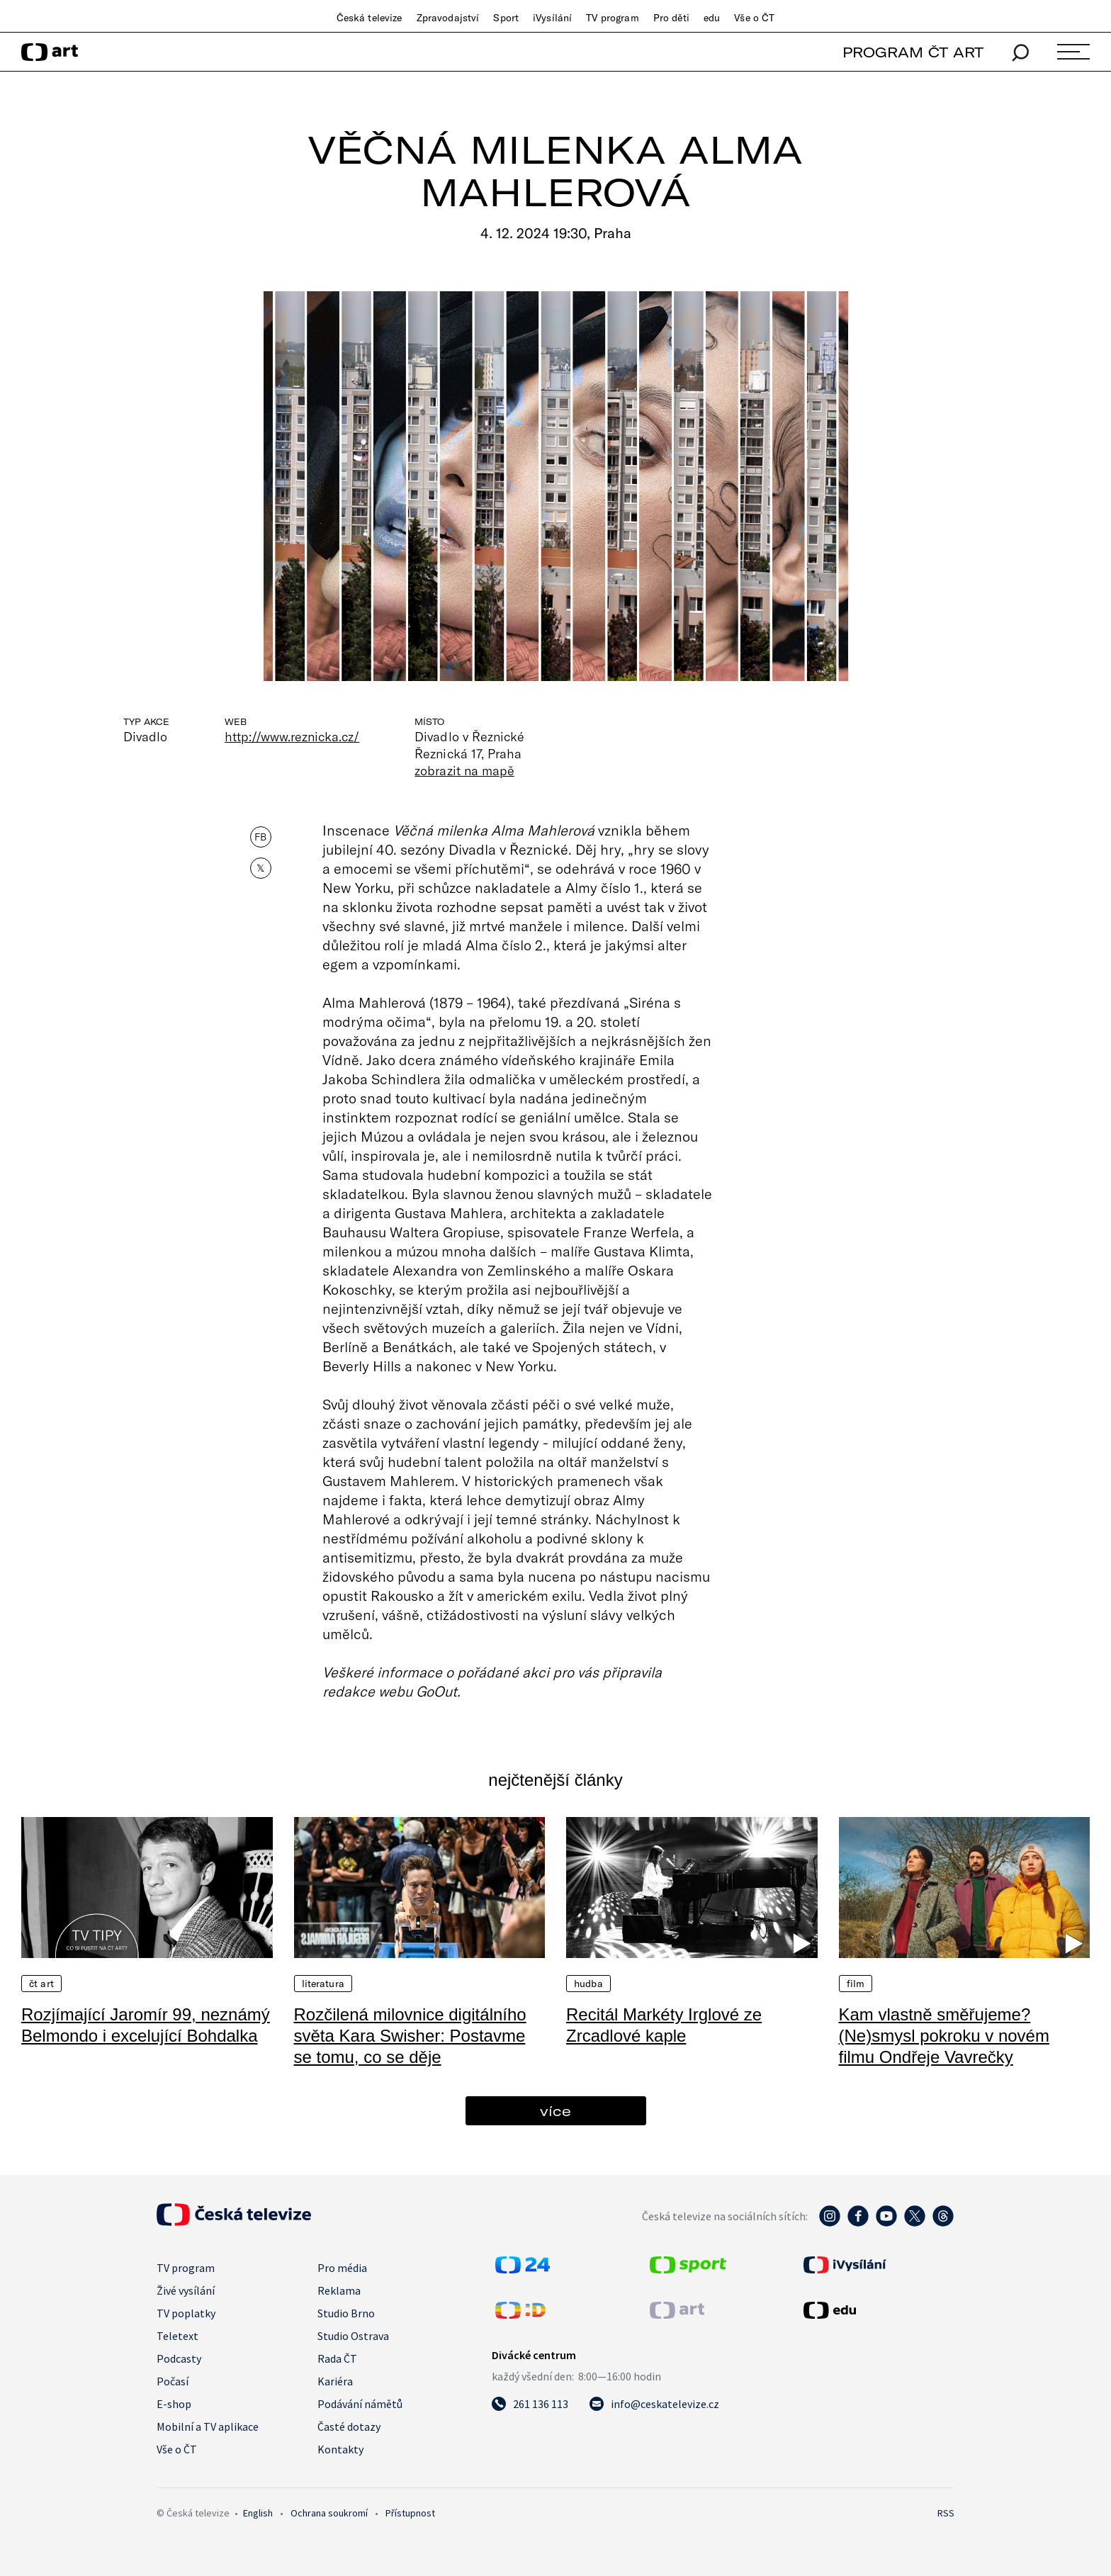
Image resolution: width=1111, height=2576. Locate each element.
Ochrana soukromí (329, 2513)
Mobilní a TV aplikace (208, 2426)
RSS (945, 2513)
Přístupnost (410, 2513)
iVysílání (552, 17)
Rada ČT (337, 2358)
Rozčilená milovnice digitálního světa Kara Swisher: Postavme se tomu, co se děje (410, 2035)
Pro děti (671, 17)
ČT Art (41, 1983)
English (258, 2513)
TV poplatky (186, 2313)
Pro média (342, 2268)
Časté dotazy (348, 2426)
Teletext (177, 2336)
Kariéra (335, 2381)
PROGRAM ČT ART (912, 52)
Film (856, 1983)
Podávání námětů (359, 2404)
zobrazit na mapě (464, 770)
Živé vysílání (186, 2290)
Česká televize (369, 17)
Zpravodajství (448, 17)
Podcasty (179, 2358)
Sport (506, 17)
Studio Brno (346, 2313)
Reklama (339, 2290)
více (555, 2111)
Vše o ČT (754, 17)
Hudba (588, 1983)
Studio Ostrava (353, 2336)
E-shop (174, 2404)
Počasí (172, 2381)
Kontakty (340, 2449)
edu (712, 17)
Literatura (323, 1983)
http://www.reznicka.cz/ (292, 736)
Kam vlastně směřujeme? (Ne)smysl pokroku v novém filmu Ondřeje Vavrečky (944, 2035)
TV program (612, 17)
